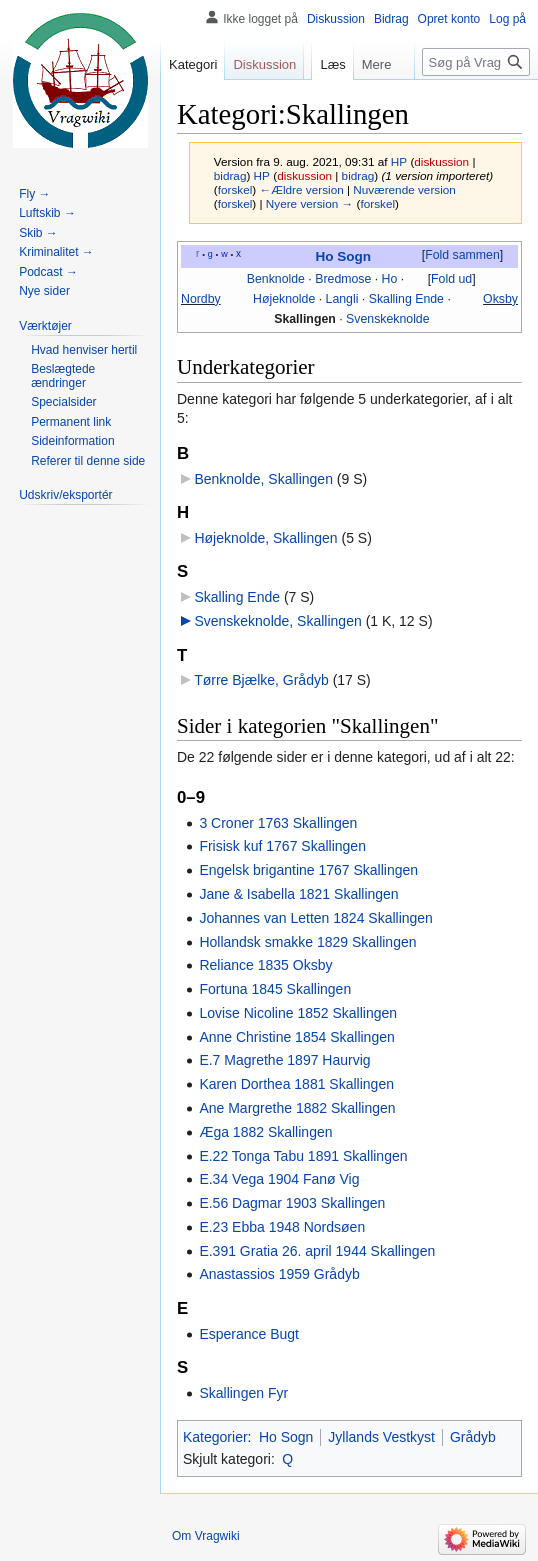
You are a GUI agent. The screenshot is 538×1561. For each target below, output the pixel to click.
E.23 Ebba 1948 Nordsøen (282, 1227)
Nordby (201, 299)
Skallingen (305, 319)
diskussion (441, 161)
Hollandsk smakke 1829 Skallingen (307, 942)
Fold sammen (462, 255)
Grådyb (473, 1437)
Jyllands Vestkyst (381, 1437)
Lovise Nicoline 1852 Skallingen (298, 1013)
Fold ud (451, 279)
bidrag (230, 175)
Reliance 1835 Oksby (265, 965)
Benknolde (276, 279)
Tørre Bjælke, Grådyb (261, 680)
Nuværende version (404, 189)
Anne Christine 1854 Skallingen (296, 1037)
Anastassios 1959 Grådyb (279, 1274)
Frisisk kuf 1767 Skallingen (282, 846)
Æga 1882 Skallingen (265, 1132)
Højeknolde (284, 299)
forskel (235, 189)
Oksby (500, 299)
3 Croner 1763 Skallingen (278, 823)
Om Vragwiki (206, 1536)
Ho (390, 279)
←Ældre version (301, 189)
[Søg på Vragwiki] (476, 62)
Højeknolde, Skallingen (265, 538)
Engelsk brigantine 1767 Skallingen (308, 870)
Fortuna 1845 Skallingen (275, 989)
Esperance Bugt (249, 1334)
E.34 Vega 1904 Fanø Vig (279, 1179)
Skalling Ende (406, 299)
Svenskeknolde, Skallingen (277, 621)
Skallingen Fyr (243, 1393)
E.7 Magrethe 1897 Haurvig (284, 1060)
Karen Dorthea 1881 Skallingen (296, 1084)
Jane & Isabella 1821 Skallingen (298, 894)
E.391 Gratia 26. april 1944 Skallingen (317, 1251)
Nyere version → (310, 203)
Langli (342, 299)
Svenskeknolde (388, 319)
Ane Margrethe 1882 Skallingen (297, 1108)
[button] (462, 256)
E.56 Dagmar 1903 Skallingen (292, 1203)
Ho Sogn (343, 256)
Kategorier (215, 1437)
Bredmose (343, 279)
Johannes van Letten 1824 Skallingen (316, 918)
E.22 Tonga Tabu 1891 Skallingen (303, 1156)
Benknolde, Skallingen (263, 479)
